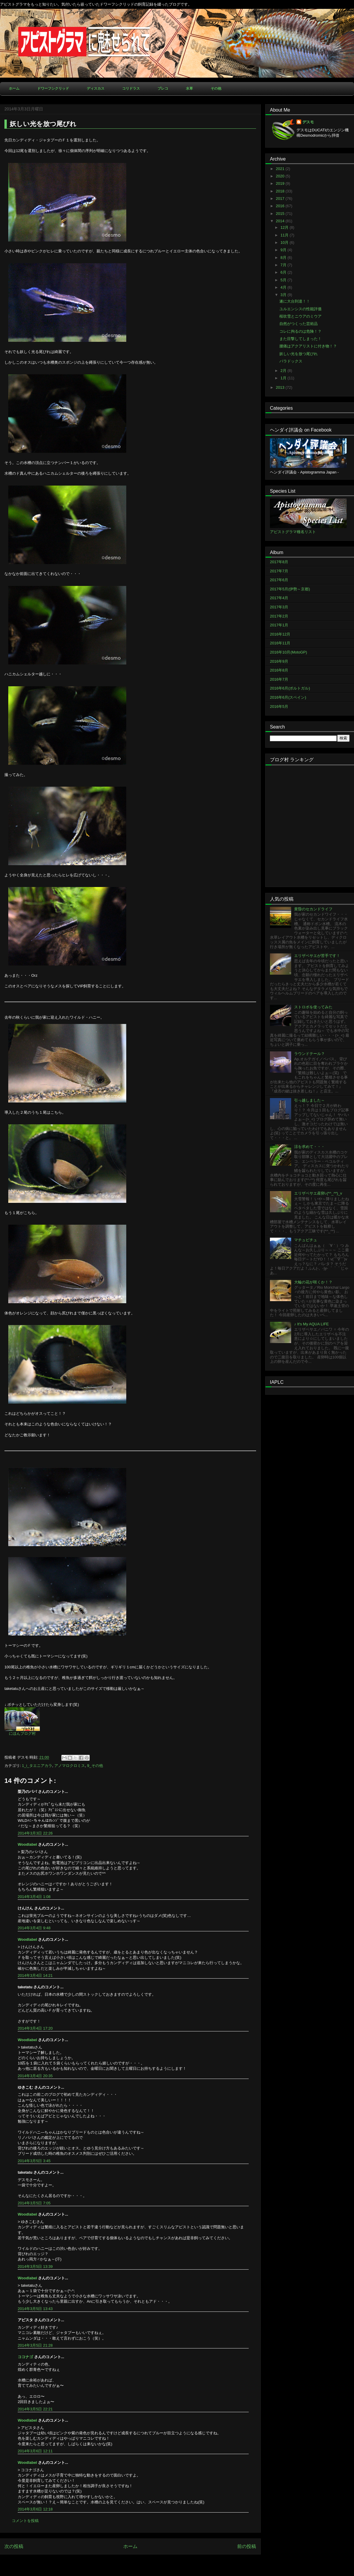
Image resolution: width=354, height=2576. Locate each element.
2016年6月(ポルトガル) (290, 688)
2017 (281, 198)
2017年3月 (279, 607)
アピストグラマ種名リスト (293, 532)
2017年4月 (279, 598)
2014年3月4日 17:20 (35, 2028)
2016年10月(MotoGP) (288, 652)
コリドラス (131, 88)
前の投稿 (246, 2546)
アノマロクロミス (69, 1765)
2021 (281, 168)
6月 (284, 272)
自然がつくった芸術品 (298, 323)
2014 (281, 221)
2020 (281, 176)
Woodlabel (27, 1844)
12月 (285, 227)
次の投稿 (13, 2546)
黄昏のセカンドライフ (313, 909)
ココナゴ (25, 2357)
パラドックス (290, 361)
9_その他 (95, 1765)
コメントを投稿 (25, 2520)
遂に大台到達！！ (294, 301)
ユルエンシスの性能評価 (300, 309)
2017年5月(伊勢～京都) (290, 589)
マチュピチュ (305, 1240)
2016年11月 (280, 643)
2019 (281, 183)
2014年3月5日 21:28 (35, 2345)
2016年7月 (279, 679)
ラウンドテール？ (309, 1053)
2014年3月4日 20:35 (35, 2076)
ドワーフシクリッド (53, 88)
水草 (189, 88)
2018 (281, 191)
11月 (285, 235)
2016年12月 (280, 634)
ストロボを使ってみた (313, 1007)
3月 (284, 295)
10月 (285, 242)
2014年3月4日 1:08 (34, 1896)
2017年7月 (279, 571)
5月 (284, 280)
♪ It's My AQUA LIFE (311, 1324)
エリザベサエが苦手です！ (317, 955)
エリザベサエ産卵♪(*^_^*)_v (318, 1193)
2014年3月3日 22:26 (35, 1833)
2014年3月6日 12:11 (35, 2451)
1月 (284, 378)
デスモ (308, 122)
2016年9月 (279, 661)
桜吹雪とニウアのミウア (300, 316)
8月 (284, 257)
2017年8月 (279, 562)
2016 (281, 206)
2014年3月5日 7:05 (34, 2203)
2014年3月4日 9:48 (34, 1928)
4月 (284, 287)
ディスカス (95, 88)
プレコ (163, 88)
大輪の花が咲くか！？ (313, 1282)
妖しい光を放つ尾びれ (298, 354)
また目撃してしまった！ (300, 339)
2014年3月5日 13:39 (35, 2266)
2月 (284, 370)
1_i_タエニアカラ (37, 1765)
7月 (284, 265)
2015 (281, 213)
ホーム (14, 88)
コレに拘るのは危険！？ (300, 331)
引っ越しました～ (309, 1100)
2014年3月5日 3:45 (34, 2161)
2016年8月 (279, 670)
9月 (284, 250)
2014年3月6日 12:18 (35, 2509)
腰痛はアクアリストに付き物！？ (308, 346)
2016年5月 (279, 706)
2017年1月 (279, 625)
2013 (281, 387)
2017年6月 (279, 580)
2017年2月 (279, 616)
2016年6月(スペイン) (288, 697)
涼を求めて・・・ (309, 1146)
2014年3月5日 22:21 (35, 2409)
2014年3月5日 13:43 (35, 2309)
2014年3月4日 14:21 (35, 1975)
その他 (216, 88)
